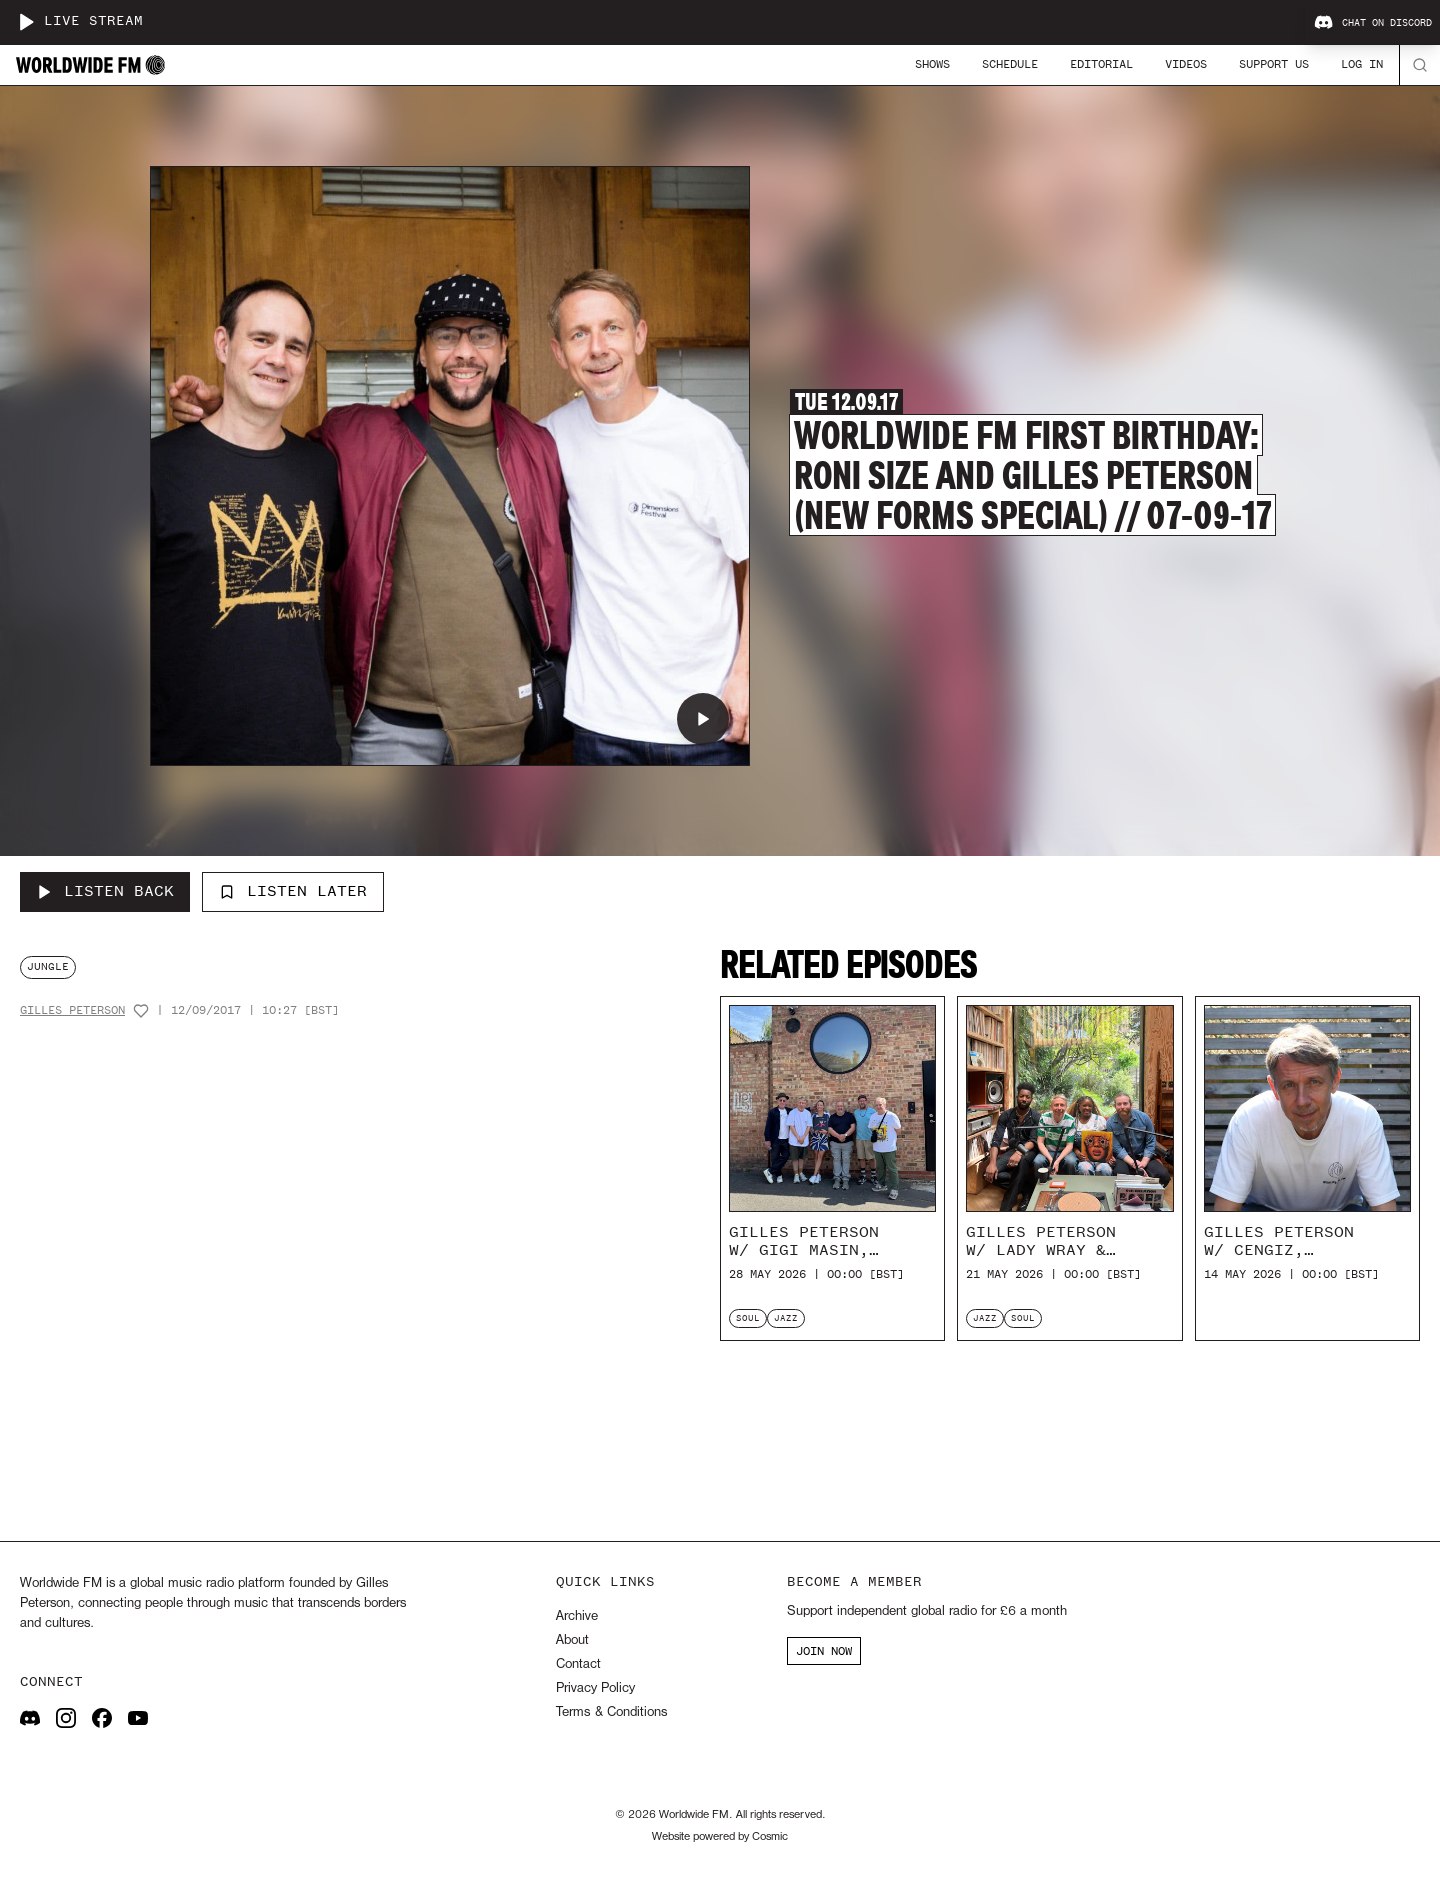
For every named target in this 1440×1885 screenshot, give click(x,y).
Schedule (1010, 64)
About (572, 1640)
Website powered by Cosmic (720, 1837)
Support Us (1274, 64)
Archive (577, 1616)
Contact (578, 1664)
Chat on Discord (1373, 23)
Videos (1186, 64)
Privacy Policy (595, 1688)
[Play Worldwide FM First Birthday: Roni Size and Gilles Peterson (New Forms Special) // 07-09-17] (703, 719)
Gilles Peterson (72, 1010)
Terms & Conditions (611, 1712)
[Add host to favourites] (141, 1011)
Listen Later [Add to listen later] (293, 891)
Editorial (1101, 64)
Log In (1362, 64)
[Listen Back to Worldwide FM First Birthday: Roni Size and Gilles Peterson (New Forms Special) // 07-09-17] (105, 892)
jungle (48, 966)
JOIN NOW (824, 1651)
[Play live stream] (26, 22)
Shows (932, 64)
